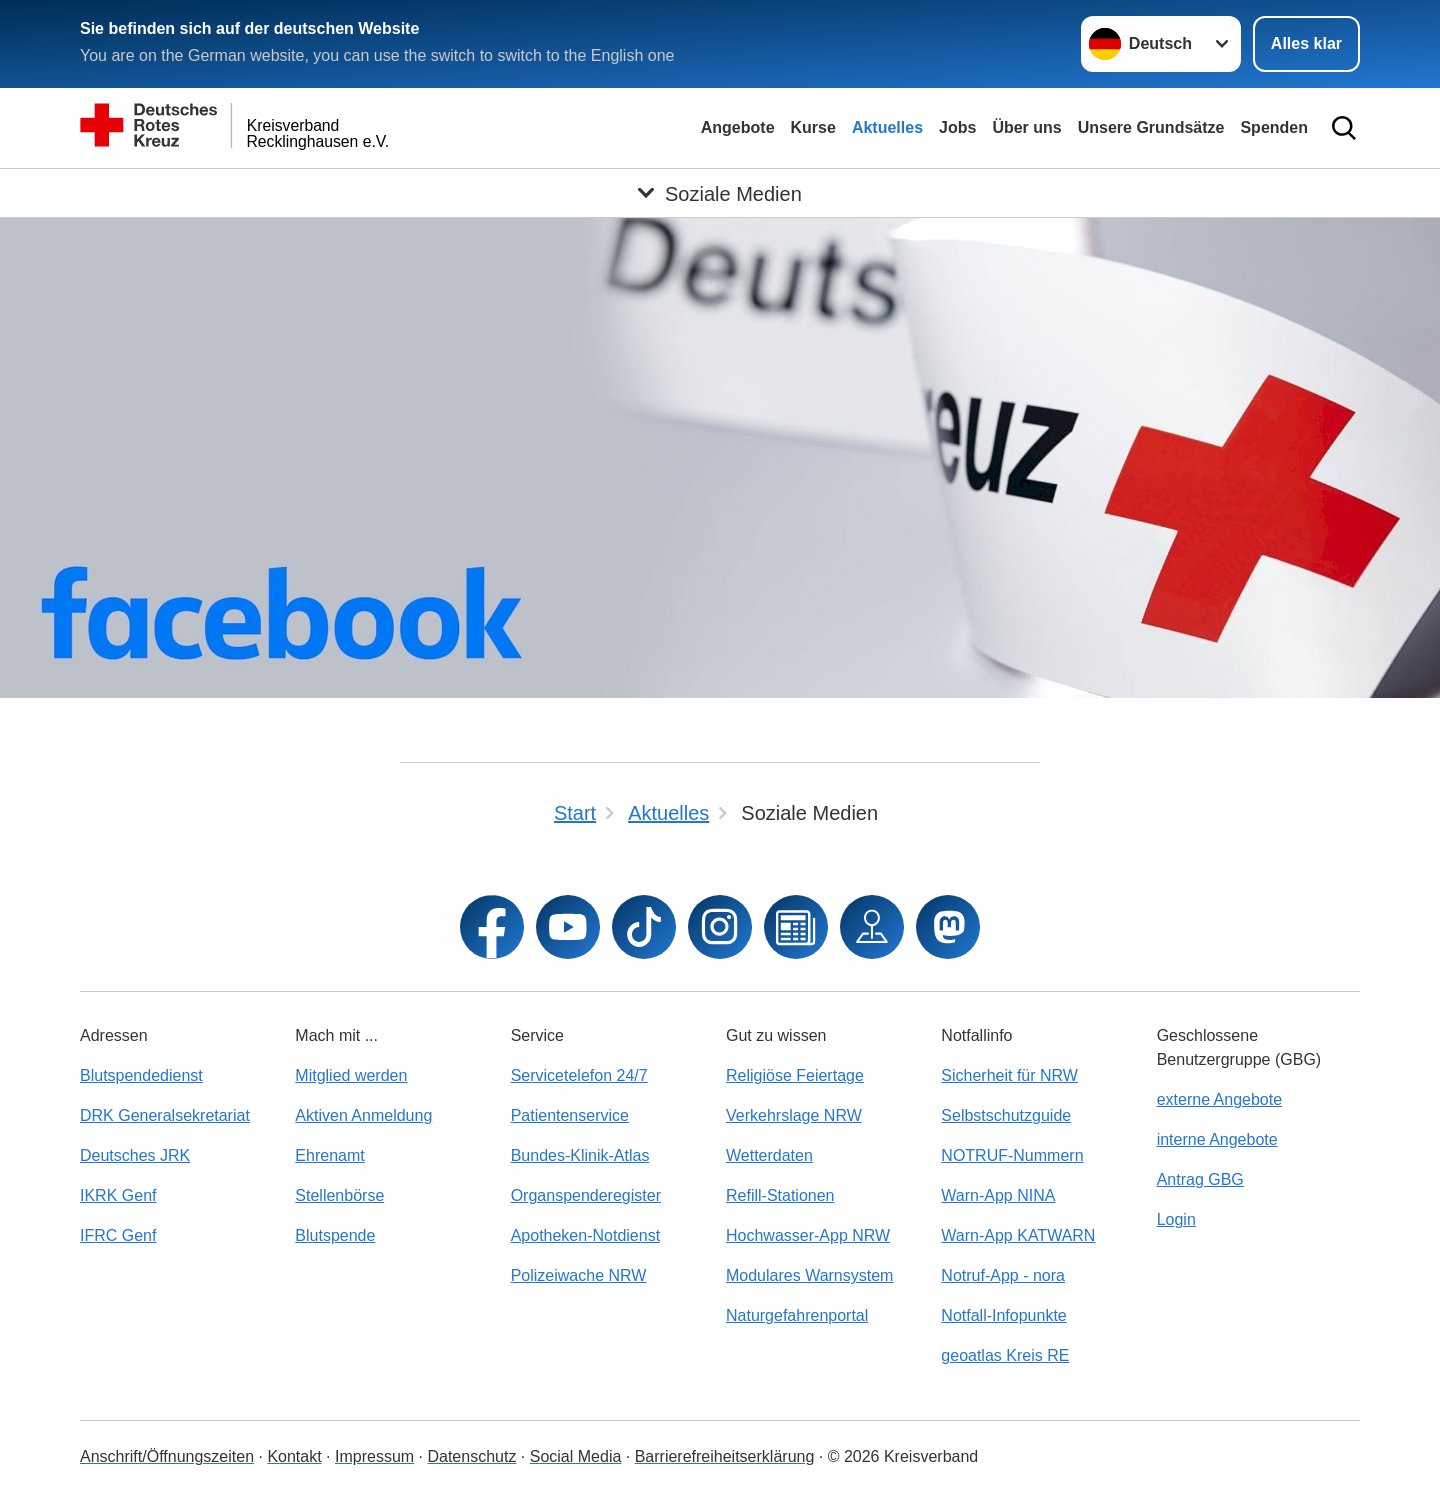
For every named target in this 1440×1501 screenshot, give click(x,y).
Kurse (813, 127)
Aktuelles (887, 127)
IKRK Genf (118, 1195)
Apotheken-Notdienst (585, 1235)
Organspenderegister (586, 1195)
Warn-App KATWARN (1018, 1235)
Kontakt (294, 1456)
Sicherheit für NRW (1009, 1075)
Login (1176, 1219)
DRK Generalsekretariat (165, 1115)
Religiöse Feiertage (795, 1075)
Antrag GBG (1200, 1179)
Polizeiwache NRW (579, 1275)
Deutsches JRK (135, 1155)
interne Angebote (1217, 1139)
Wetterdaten (769, 1155)
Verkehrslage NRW (794, 1115)
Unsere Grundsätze (1151, 127)
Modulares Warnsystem (809, 1275)
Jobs (957, 127)
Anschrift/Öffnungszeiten (167, 1456)
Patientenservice (570, 1115)
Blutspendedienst (141, 1075)
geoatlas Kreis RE (1005, 1355)
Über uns (1026, 127)
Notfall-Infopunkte (1003, 1315)
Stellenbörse (339, 1195)
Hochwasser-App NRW (808, 1235)
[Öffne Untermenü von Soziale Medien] (720, 193)
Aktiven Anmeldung (363, 1115)
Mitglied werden (351, 1075)
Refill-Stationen (780, 1195)
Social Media (576, 1456)
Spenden (1274, 127)
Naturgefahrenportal (797, 1315)
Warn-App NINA (998, 1195)
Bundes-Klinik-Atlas (580, 1155)
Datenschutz (471, 1456)
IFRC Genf (118, 1235)
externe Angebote (1219, 1099)
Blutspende (335, 1235)
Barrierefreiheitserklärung (725, 1456)
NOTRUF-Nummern (1012, 1155)
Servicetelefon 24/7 (579, 1075)
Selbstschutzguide (1006, 1115)
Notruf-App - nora (1003, 1275)
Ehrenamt (329, 1155)
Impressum (374, 1456)
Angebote (738, 127)
